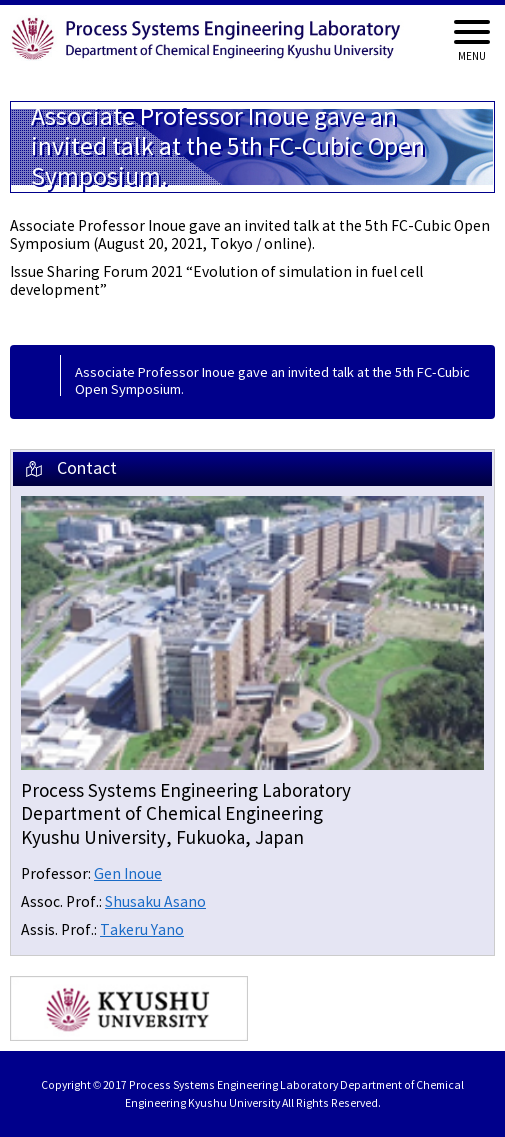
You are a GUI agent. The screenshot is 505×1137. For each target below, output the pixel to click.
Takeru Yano (142, 930)
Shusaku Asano (155, 902)
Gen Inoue (128, 874)
